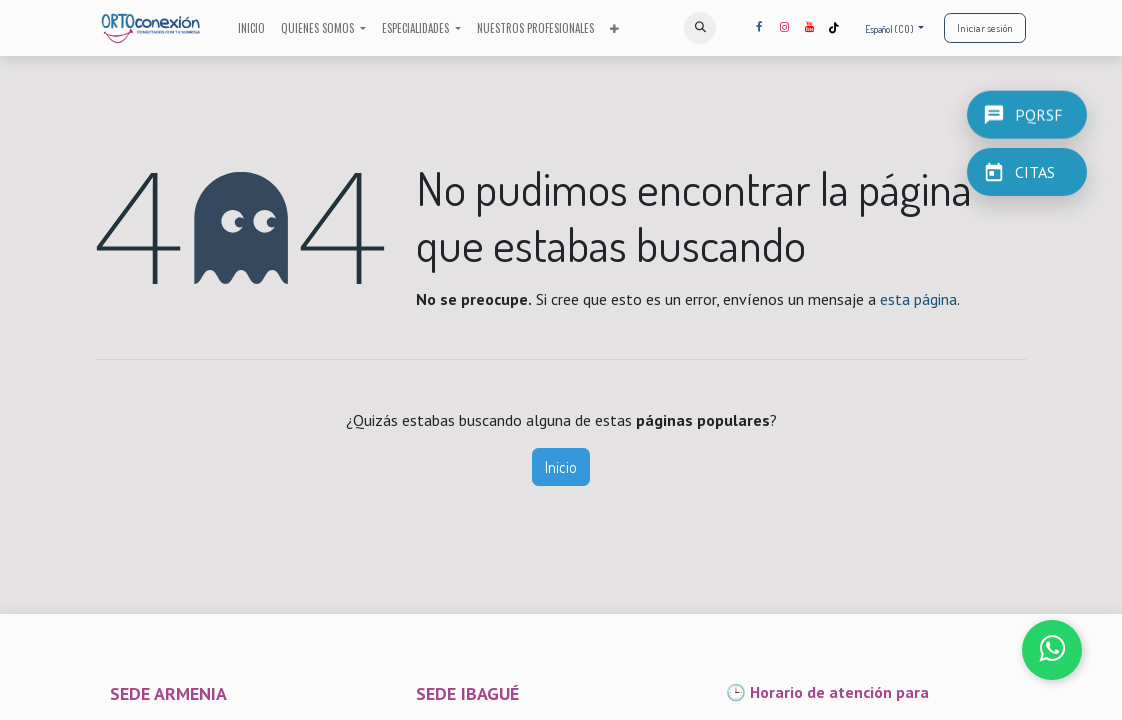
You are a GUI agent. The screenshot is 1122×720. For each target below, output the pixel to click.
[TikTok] (834, 28)
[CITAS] (1027, 172)
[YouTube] (809, 28)
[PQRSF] (1027, 114)
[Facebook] (759, 28)
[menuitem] (251, 28)
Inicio (561, 467)
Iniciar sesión (985, 28)
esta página (918, 299)
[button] (700, 28)
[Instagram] (784, 28)
